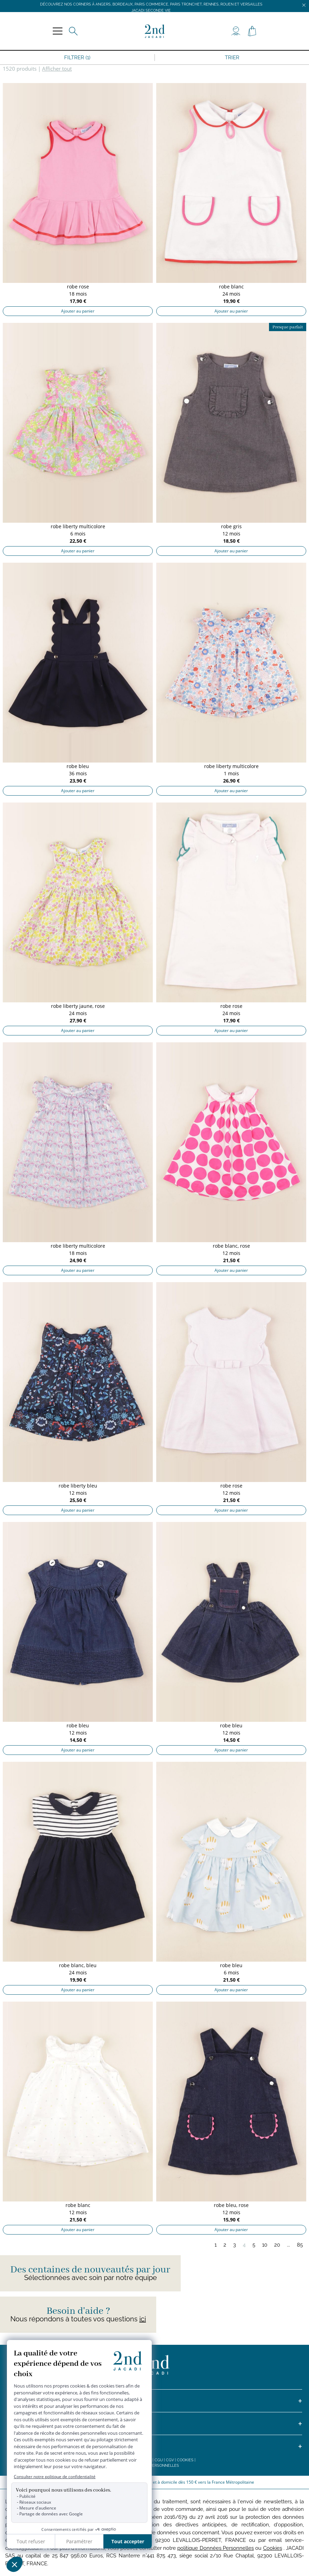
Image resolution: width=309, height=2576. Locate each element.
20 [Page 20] (277, 2245)
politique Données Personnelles (215, 2548)
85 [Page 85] (300, 2245)
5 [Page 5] (253, 2245)
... (288, 2245)
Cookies (185, 2460)
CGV (170, 2460)
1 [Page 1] (216, 2245)
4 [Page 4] (244, 2245)
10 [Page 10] (264, 2245)
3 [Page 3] (234, 2245)
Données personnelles (154, 2465)
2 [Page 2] (224, 2245)
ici (142, 2319)
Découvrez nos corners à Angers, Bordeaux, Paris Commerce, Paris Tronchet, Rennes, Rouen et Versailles (151, 4)
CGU (158, 2460)
